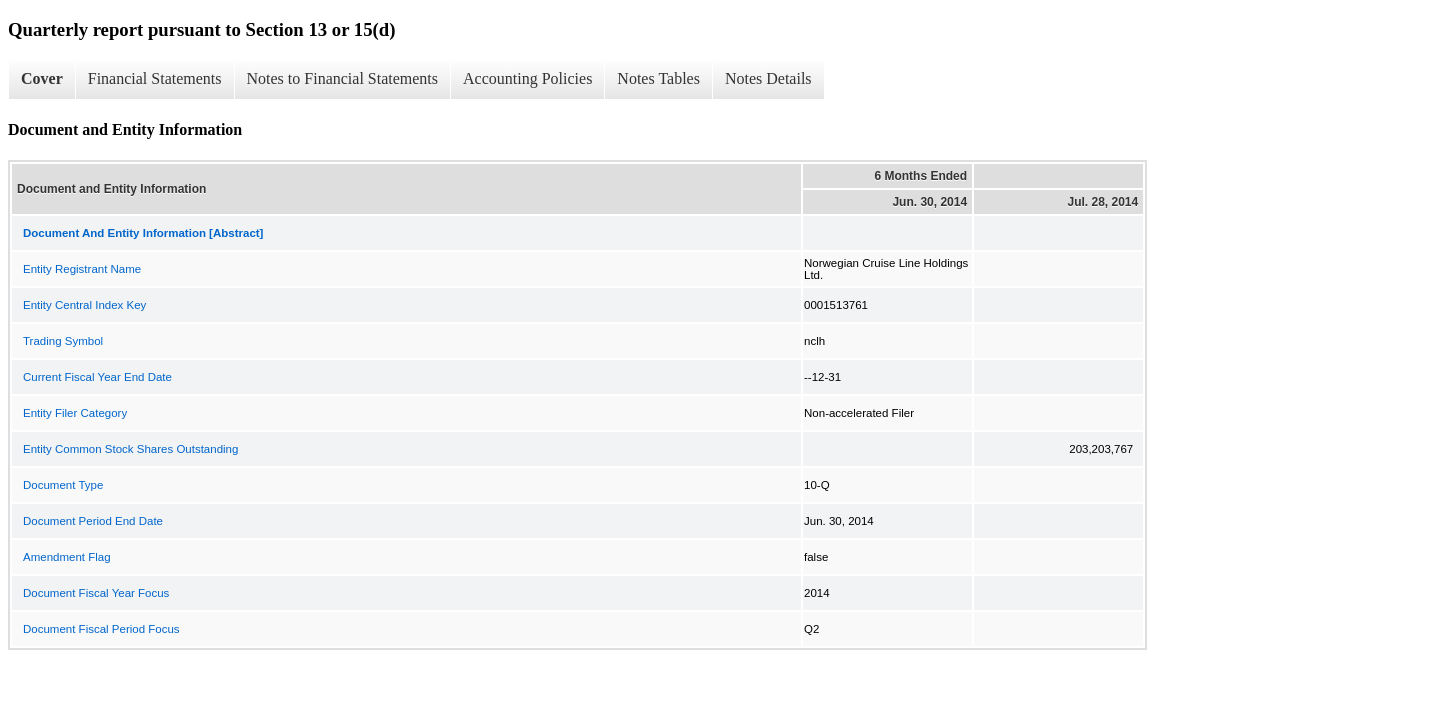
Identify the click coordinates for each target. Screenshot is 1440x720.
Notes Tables (658, 78)
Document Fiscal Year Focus (96, 593)
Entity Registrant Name (82, 269)
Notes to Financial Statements (343, 78)
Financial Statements (155, 78)
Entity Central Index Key (84, 305)
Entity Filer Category (75, 413)
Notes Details (768, 78)
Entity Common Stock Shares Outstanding (130, 449)
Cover (42, 78)
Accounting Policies (527, 78)
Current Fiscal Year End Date (97, 377)
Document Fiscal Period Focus (101, 629)
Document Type (63, 485)
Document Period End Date (93, 521)
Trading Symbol (63, 341)
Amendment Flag (67, 557)
